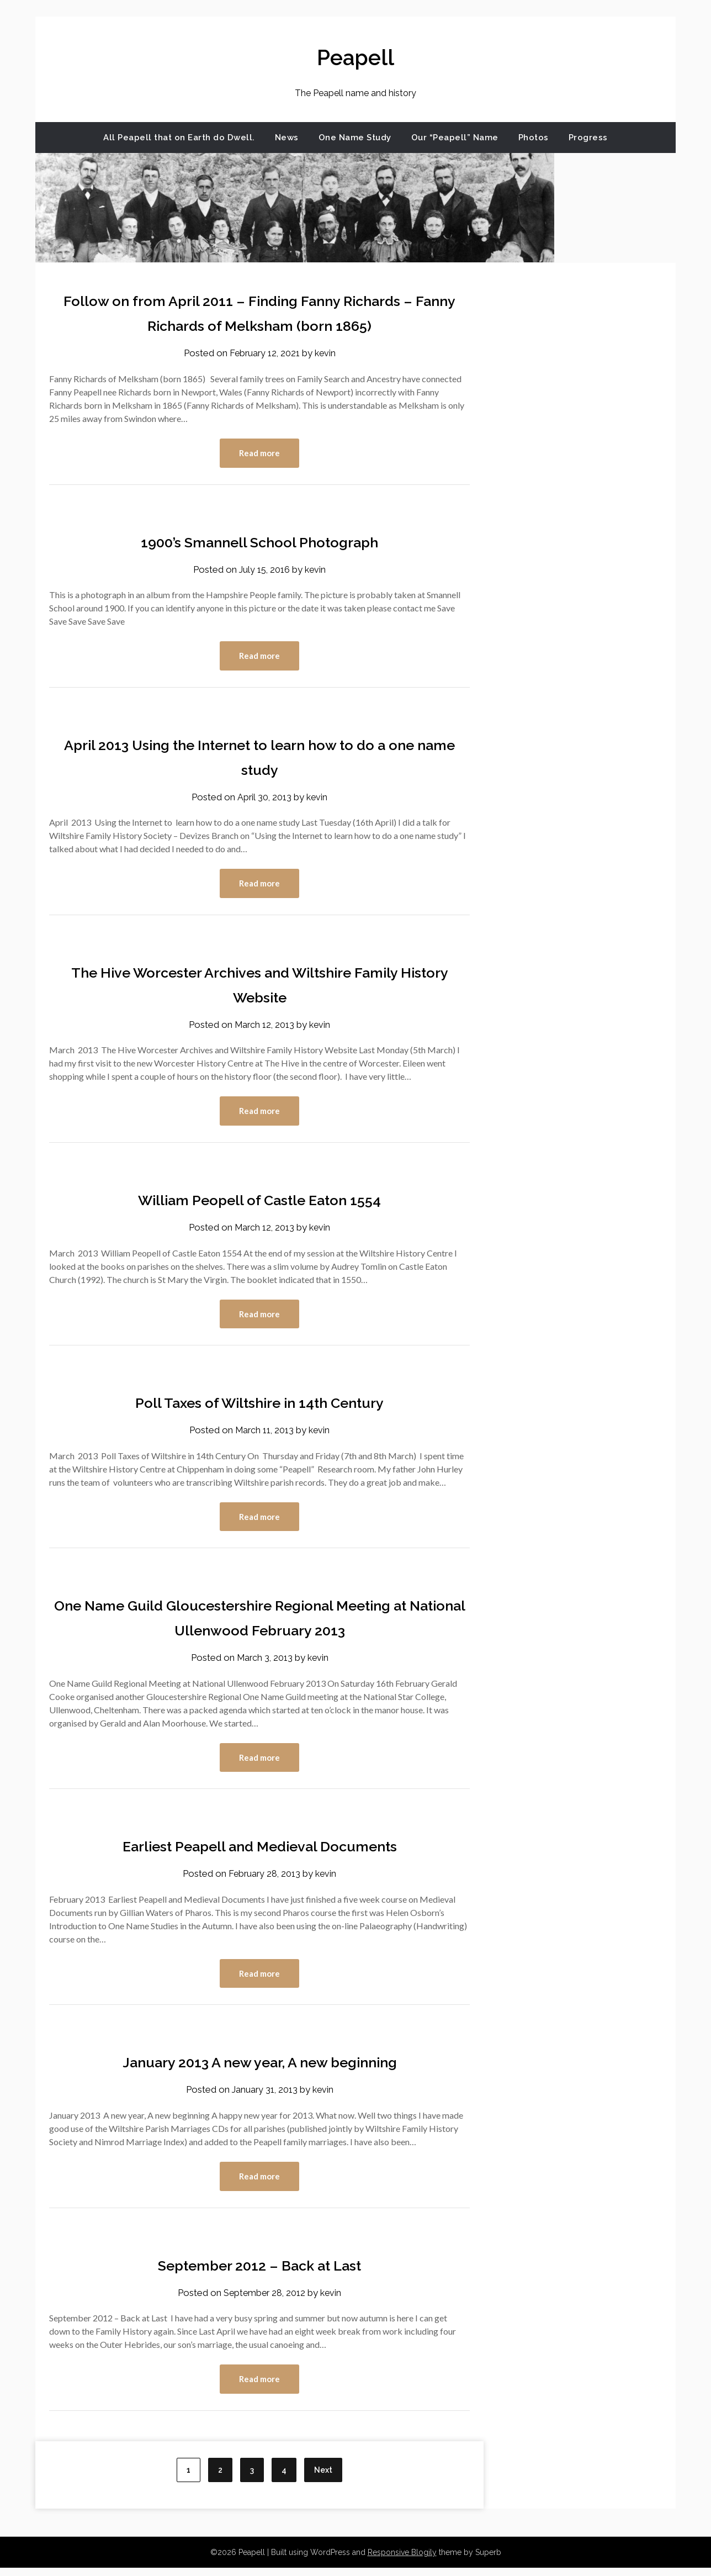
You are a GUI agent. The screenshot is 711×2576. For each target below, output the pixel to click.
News (287, 137)
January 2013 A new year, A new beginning (259, 2068)
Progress (588, 137)
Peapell (355, 55)
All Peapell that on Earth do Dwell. (179, 137)
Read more (259, 453)
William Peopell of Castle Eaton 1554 (259, 1202)
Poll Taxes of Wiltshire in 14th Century (259, 1406)
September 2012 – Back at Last (259, 2272)
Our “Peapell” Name (454, 137)
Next (323, 2478)
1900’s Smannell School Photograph (259, 542)
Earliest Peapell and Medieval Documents (259, 1851)
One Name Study (355, 137)
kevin (327, 352)
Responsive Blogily (402, 2560)
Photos (533, 137)
